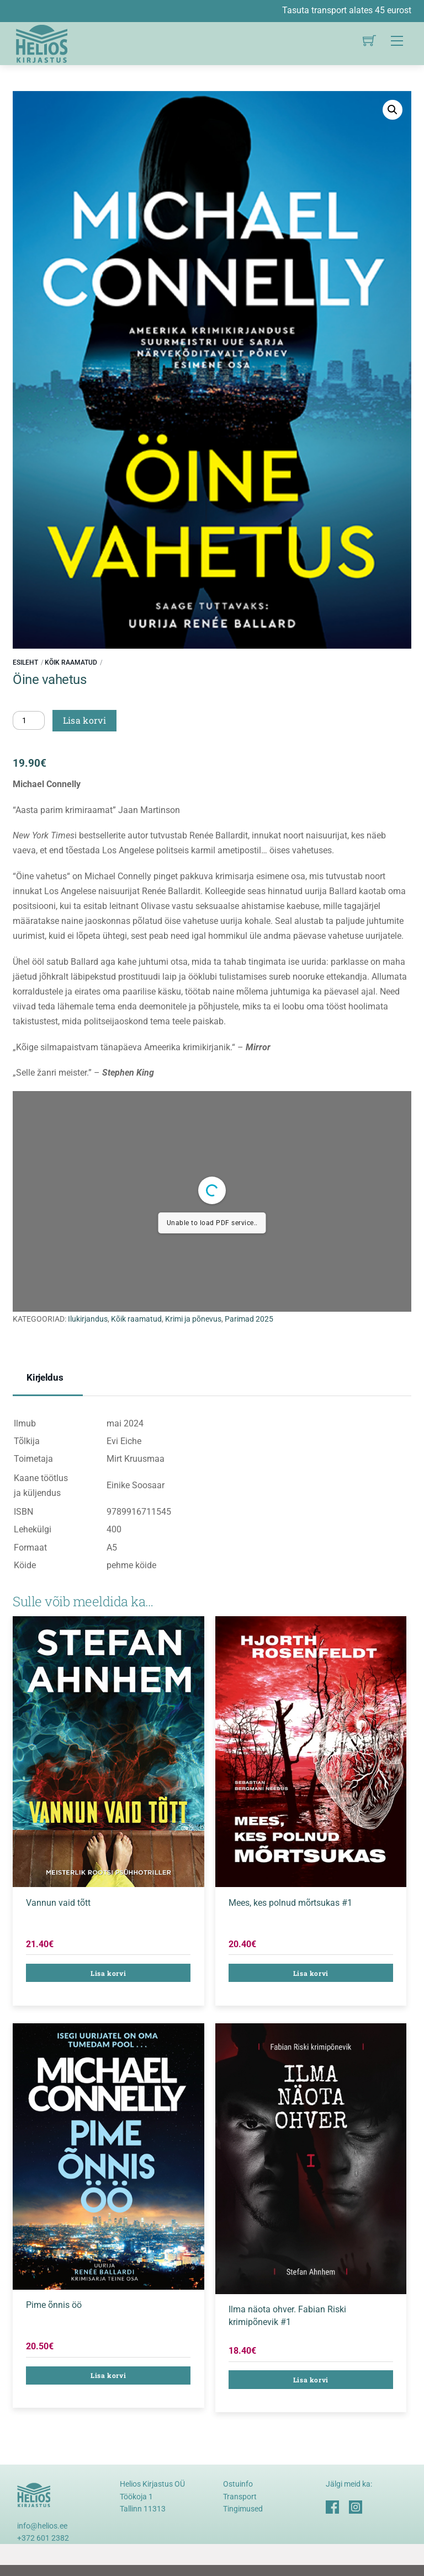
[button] (392, 110)
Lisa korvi (84, 720)
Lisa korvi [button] (108, 1973)
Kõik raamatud (71, 662)
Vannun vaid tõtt (58, 1903)
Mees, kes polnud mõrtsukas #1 (290, 1903)
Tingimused (243, 2508)
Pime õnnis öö (54, 2305)
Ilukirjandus (88, 1319)
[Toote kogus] (29, 720)
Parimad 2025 (249, 1319)
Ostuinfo (238, 2483)
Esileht (25, 662)
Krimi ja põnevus (193, 1319)
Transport (240, 2496)
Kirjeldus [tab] (44, 1377)
